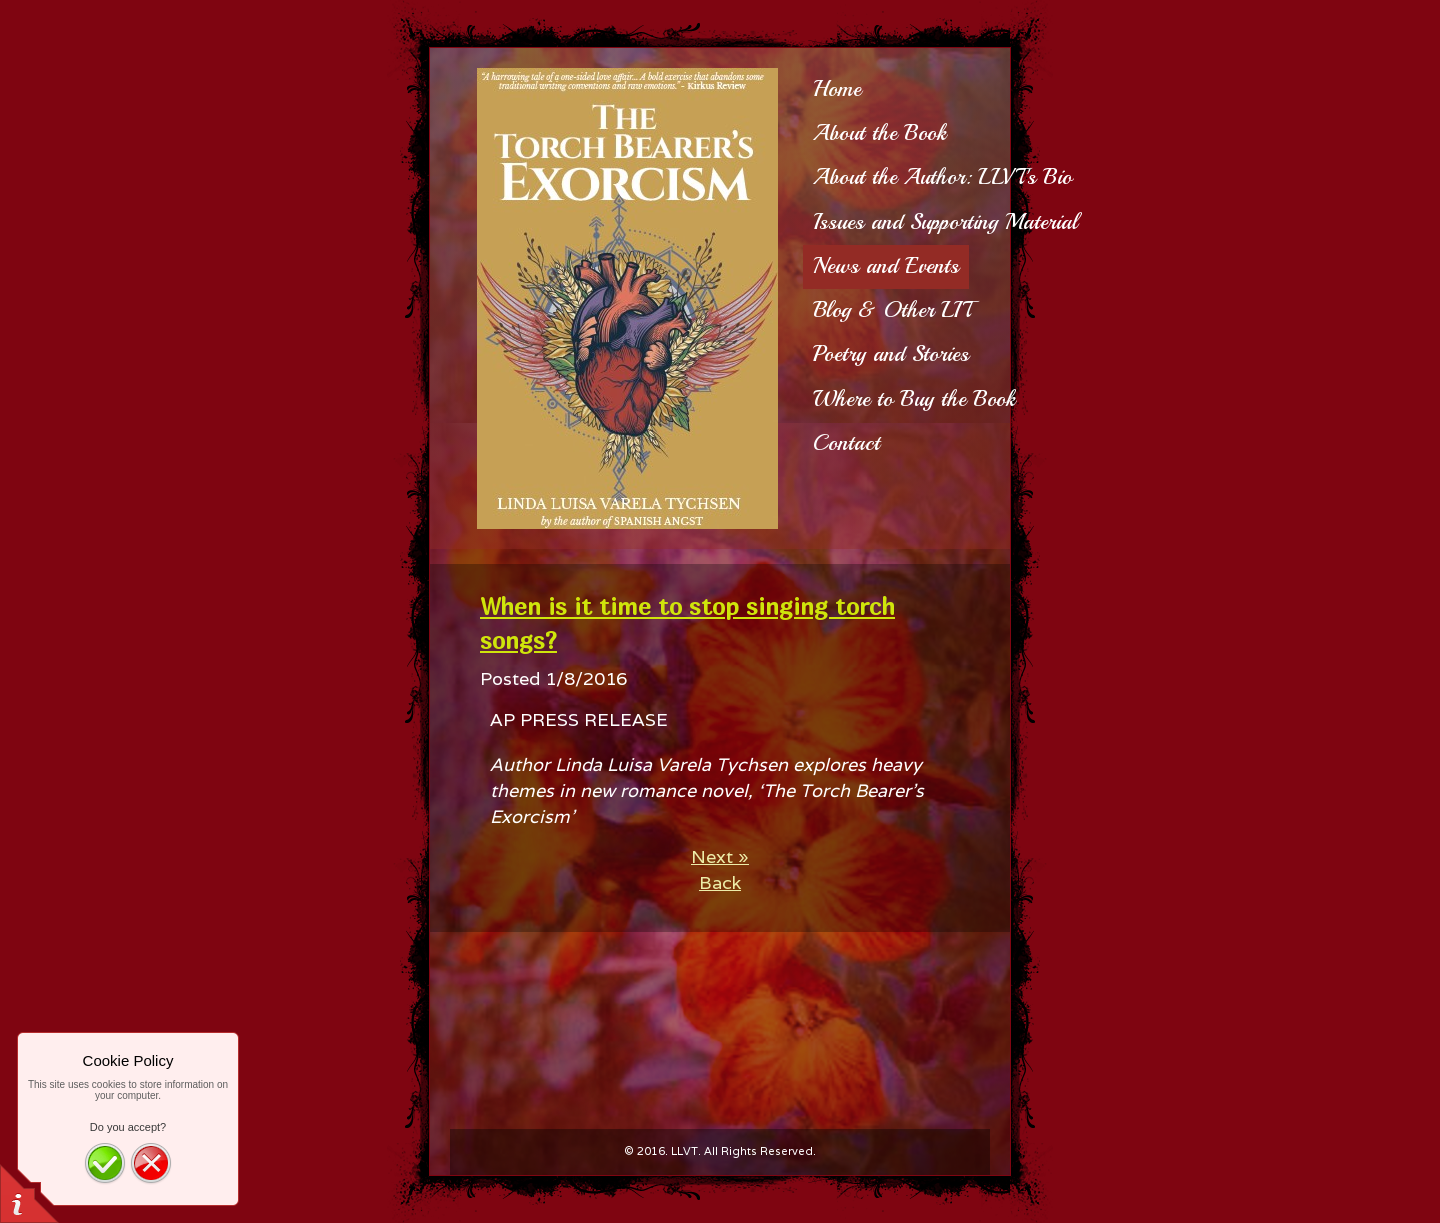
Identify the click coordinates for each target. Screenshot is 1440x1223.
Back (720, 882)
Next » (720, 856)
